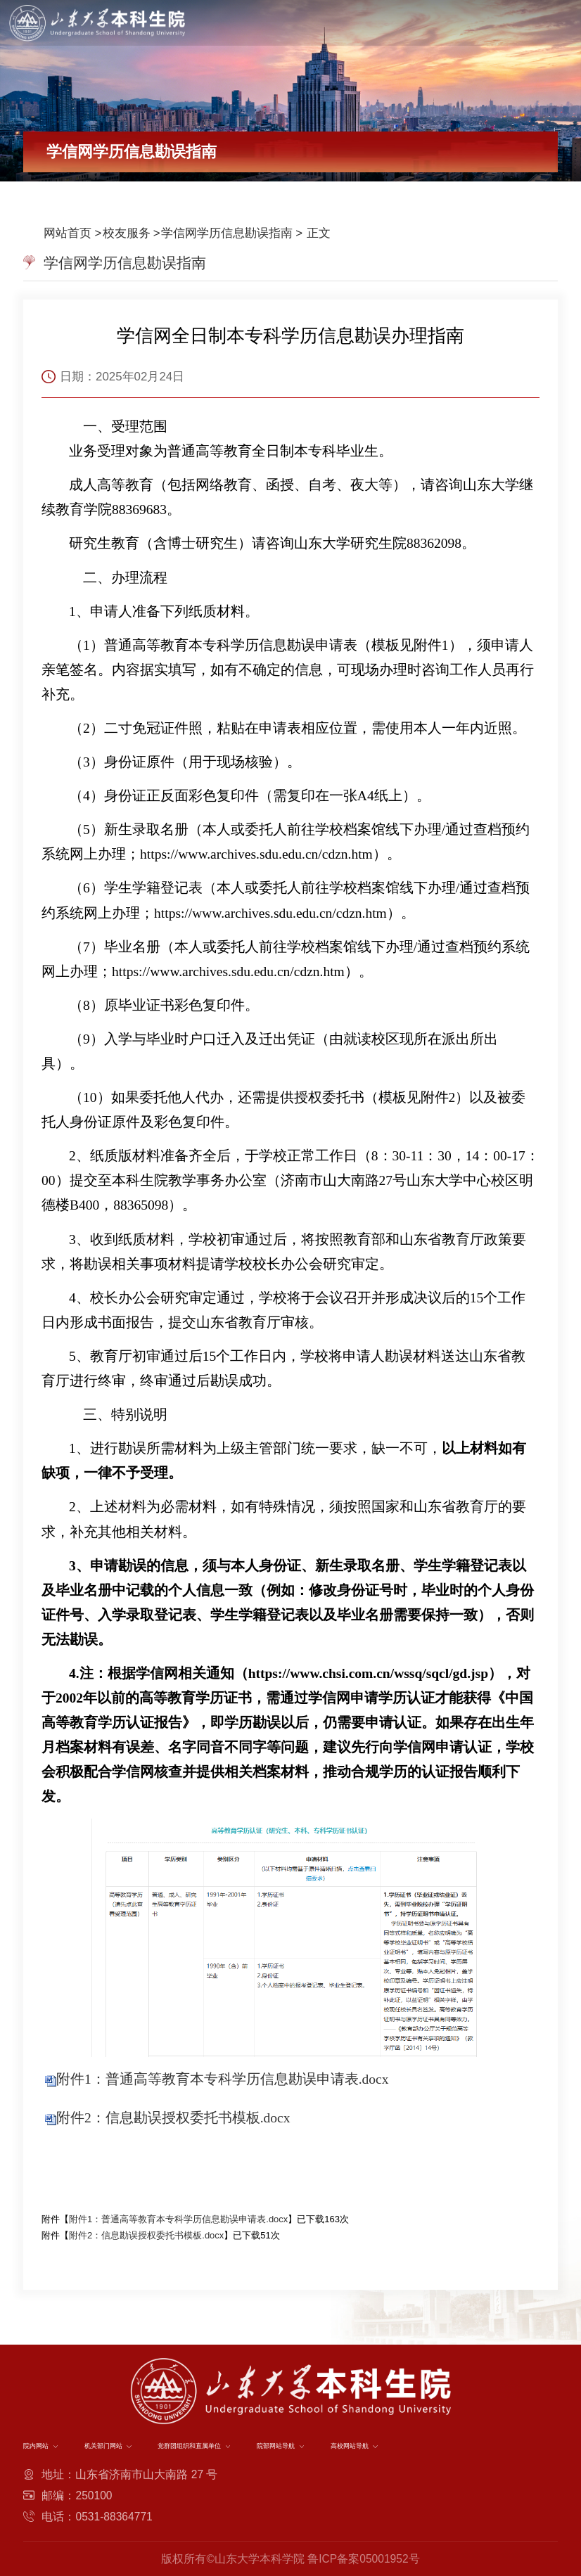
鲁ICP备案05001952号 (363, 2559)
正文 (317, 233)
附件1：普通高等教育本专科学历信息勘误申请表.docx (222, 2079)
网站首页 (67, 233)
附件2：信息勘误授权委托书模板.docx (173, 2117)
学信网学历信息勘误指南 (227, 233)
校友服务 (127, 233)
